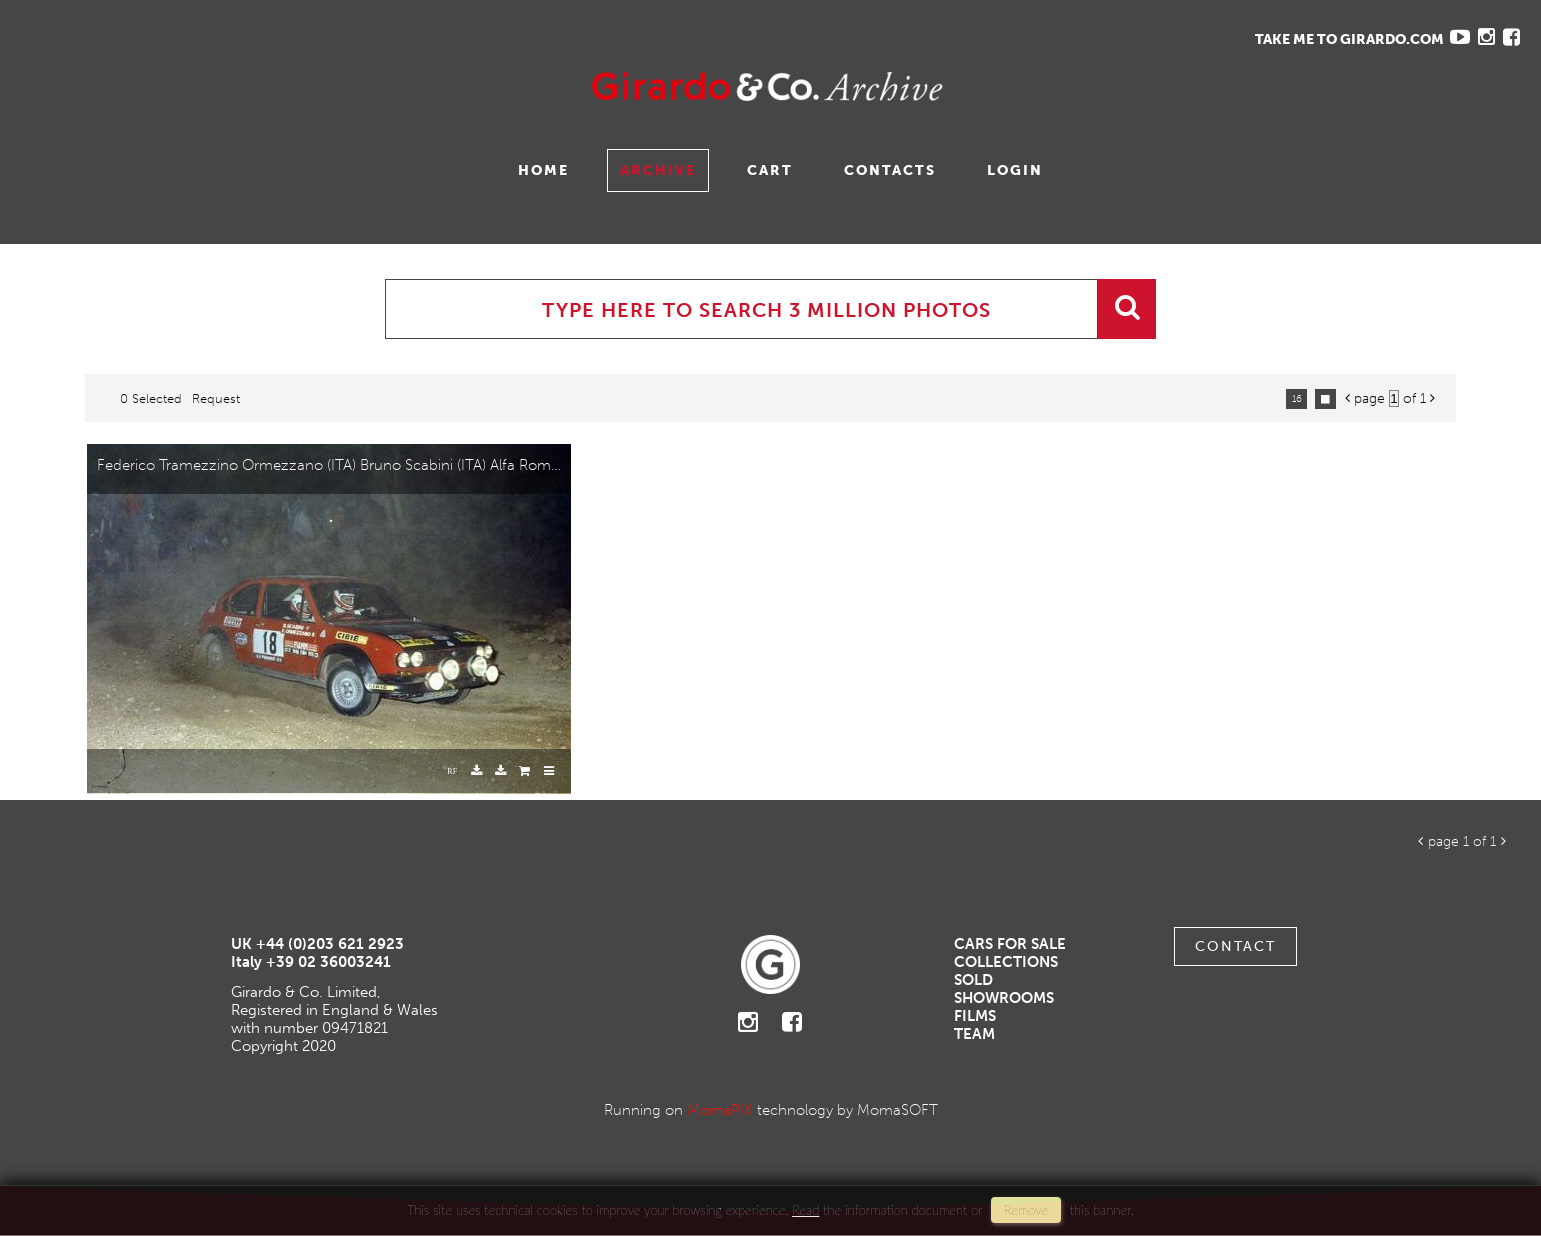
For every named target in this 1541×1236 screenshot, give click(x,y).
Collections (1006, 962)
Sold (973, 980)
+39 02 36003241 (328, 962)
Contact (1235, 946)
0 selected (151, 398)
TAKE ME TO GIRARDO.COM (1349, 39)
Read (805, 1210)
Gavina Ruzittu (217, 86)
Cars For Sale (1010, 944)
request (216, 398)
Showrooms (1004, 998)
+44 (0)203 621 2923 (330, 944)
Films (975, 1016)
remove (1026, 1210)
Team (974, 1034)
